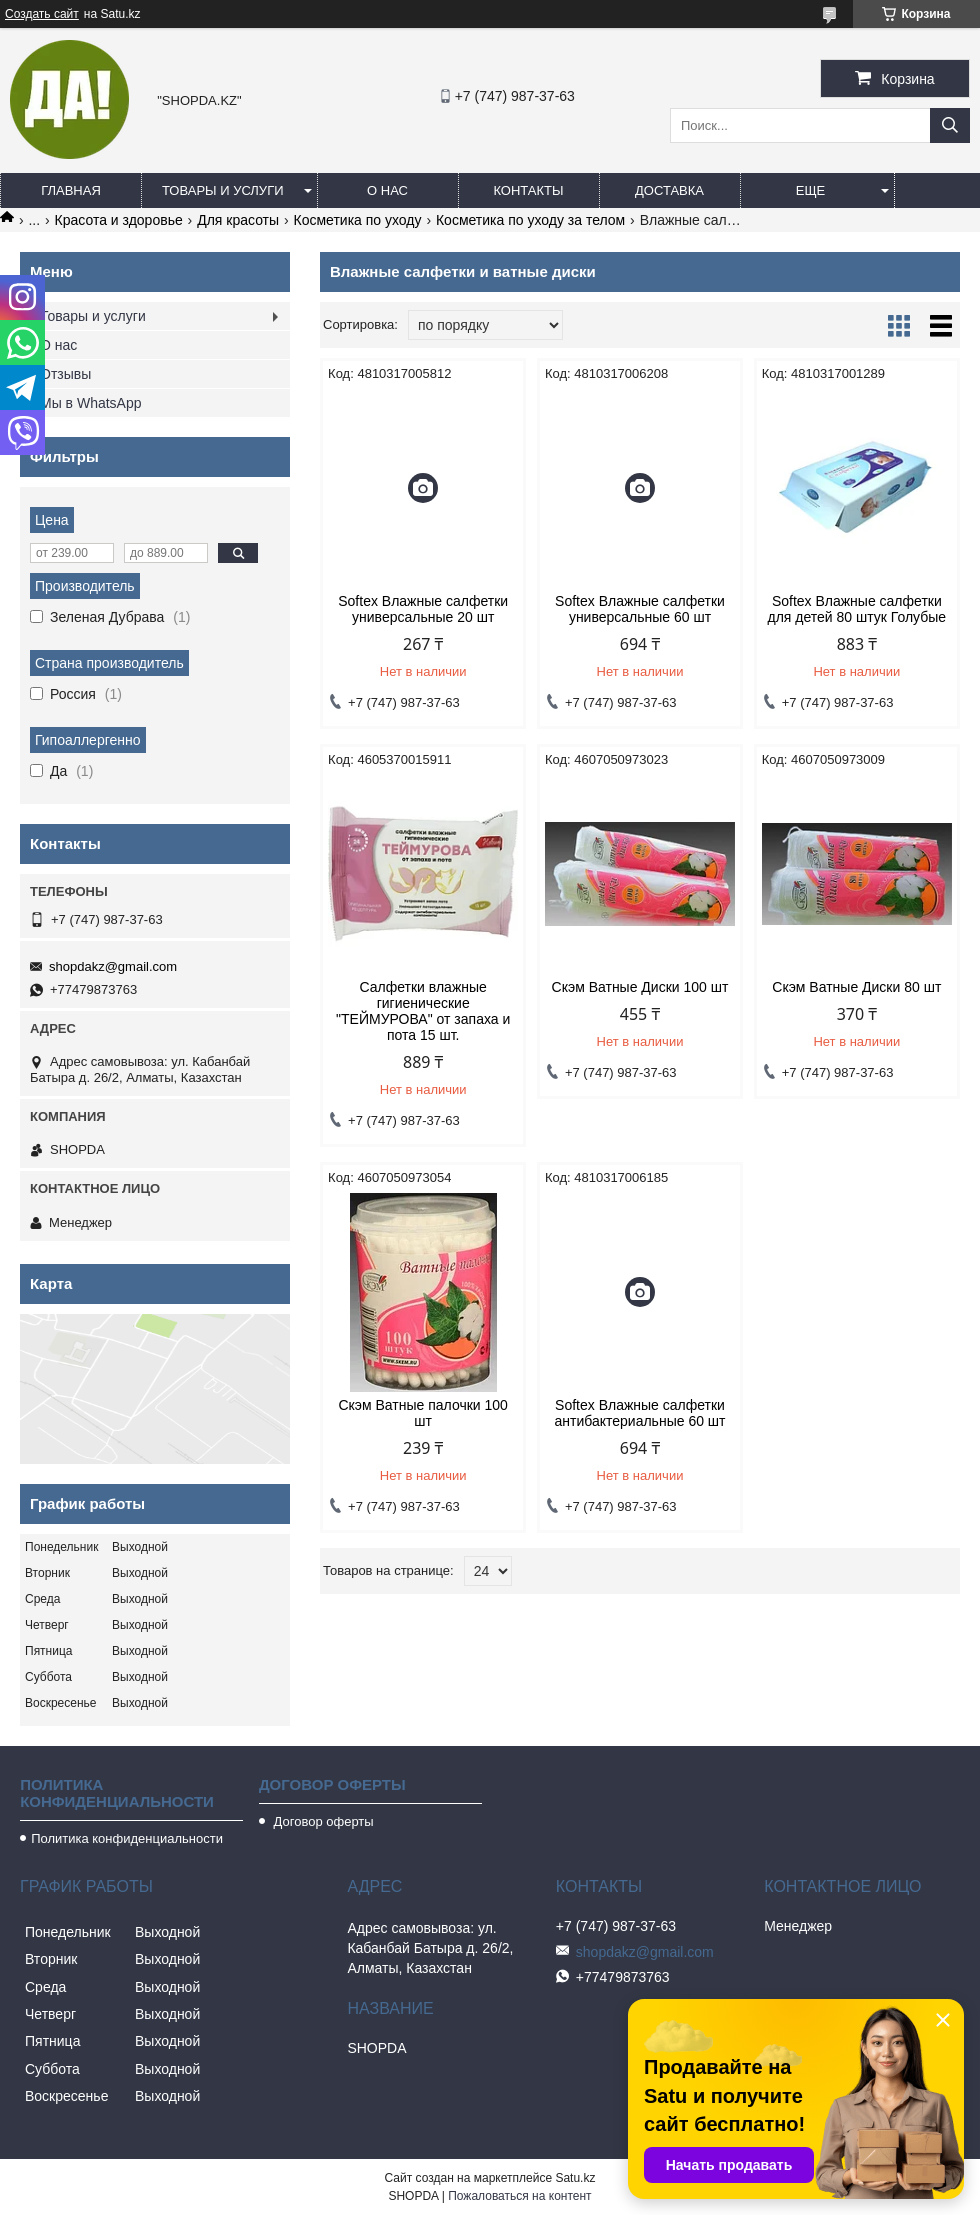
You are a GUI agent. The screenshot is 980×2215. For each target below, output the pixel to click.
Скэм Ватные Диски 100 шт (640, 987)
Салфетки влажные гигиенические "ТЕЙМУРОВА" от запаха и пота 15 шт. (423, 1011)
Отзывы (65, 374)
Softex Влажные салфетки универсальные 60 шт (640, 609)
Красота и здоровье (119, 220)
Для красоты (238, 220)
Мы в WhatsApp (91, 403)
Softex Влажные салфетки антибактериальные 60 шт (640, 1413)
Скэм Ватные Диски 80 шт (856, 987)
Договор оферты (322, 1821)
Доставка (669, 190)
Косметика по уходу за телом (530, 220)
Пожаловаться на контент (519, 2196)
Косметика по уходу (358, 220)
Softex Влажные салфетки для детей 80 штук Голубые (856, 609)
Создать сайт (42, 14)
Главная (71, 190)
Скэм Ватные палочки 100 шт (422, 1413)
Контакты (528, 190)
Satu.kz (575, 2178)
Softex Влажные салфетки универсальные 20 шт (423, 609)
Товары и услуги (223, 190)
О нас (387, 190)
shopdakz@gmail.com (113, 966)
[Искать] (950, 125)
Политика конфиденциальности (127, 1838)
